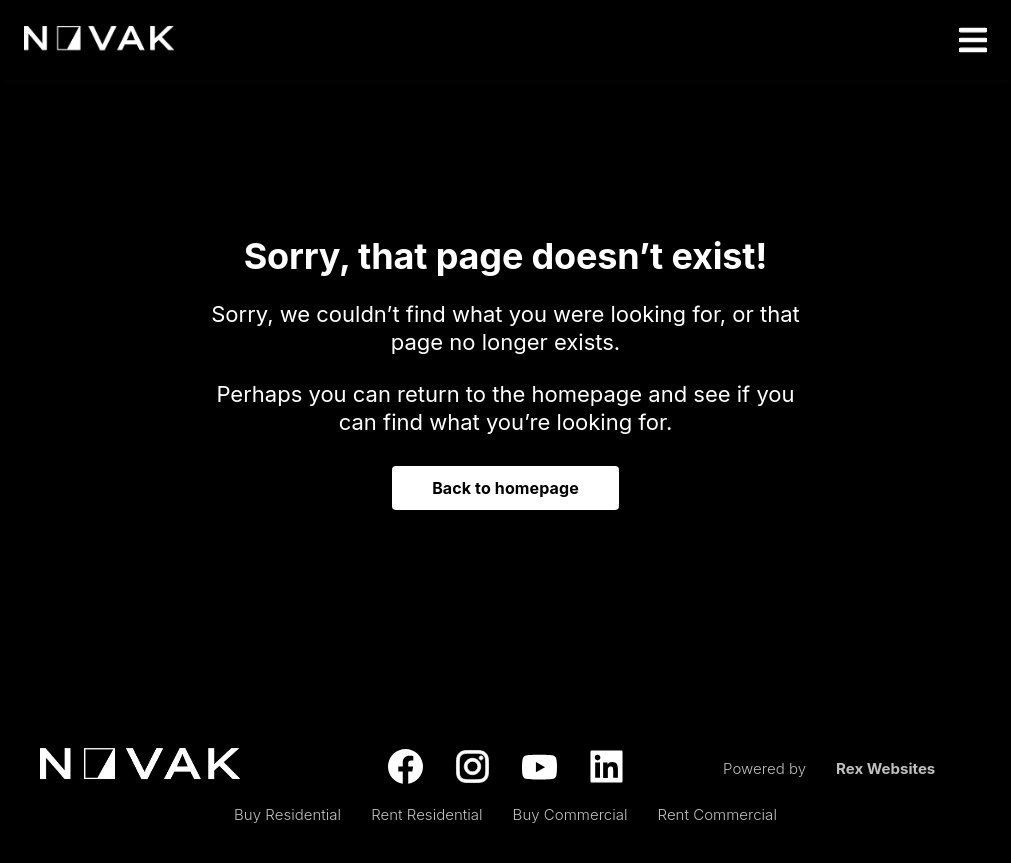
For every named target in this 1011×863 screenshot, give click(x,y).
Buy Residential (287, 814)
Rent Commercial (717, 814)
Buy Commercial (570, 814)
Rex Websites (885, 768)
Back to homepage (505, 488)
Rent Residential (426, 814)
